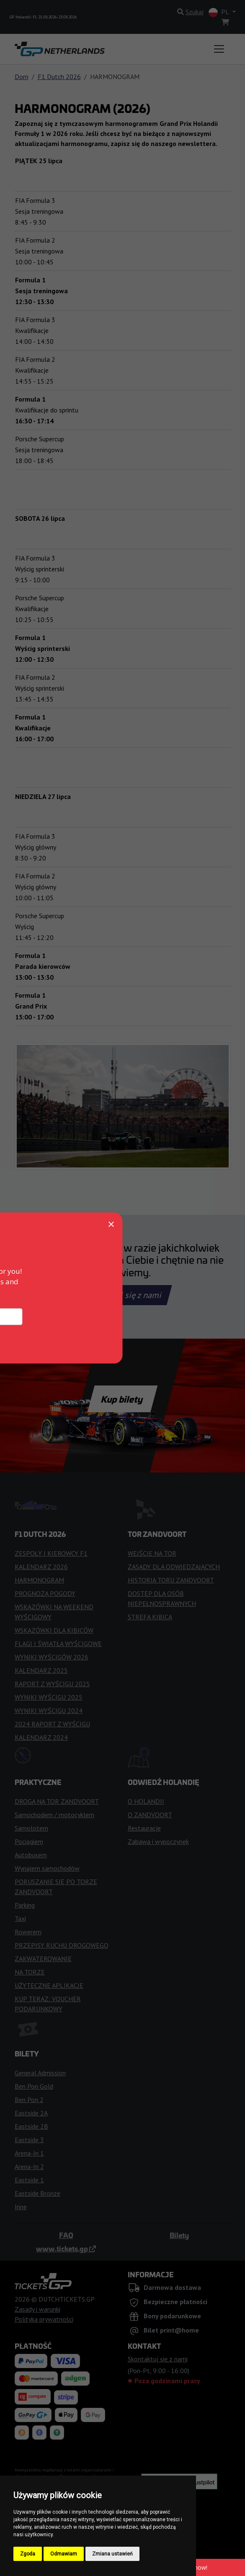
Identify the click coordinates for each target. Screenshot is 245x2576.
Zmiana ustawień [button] (112, 2554)
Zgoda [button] (27, 2554)
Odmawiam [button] (63, 2554)
